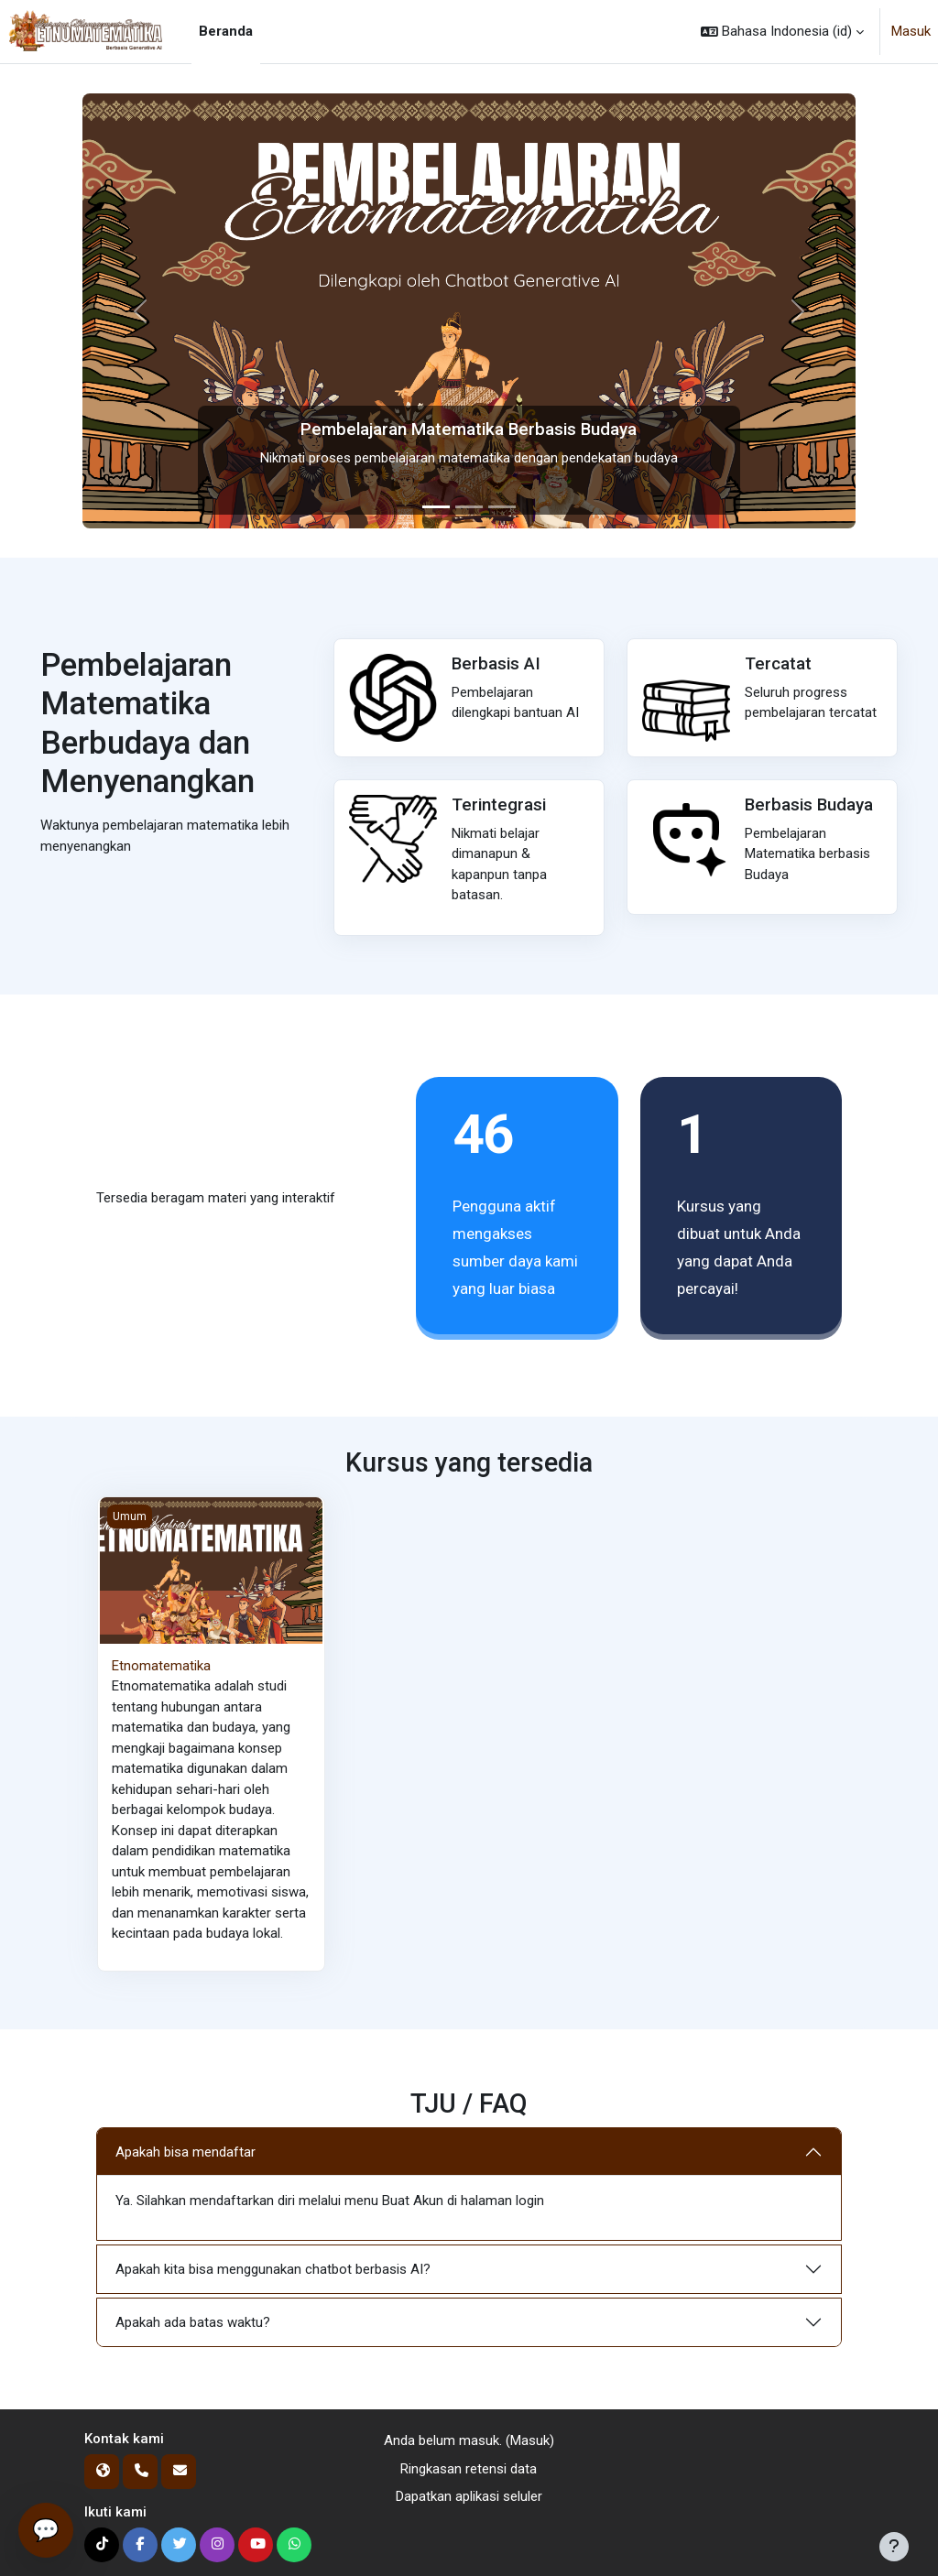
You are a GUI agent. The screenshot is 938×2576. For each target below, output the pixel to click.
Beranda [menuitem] (226, 31)
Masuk (911, 31)
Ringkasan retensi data (468, 2469)
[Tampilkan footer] (894, 2546)
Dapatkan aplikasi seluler (469, 2496)
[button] (782, 31)
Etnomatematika (161, 1666)
